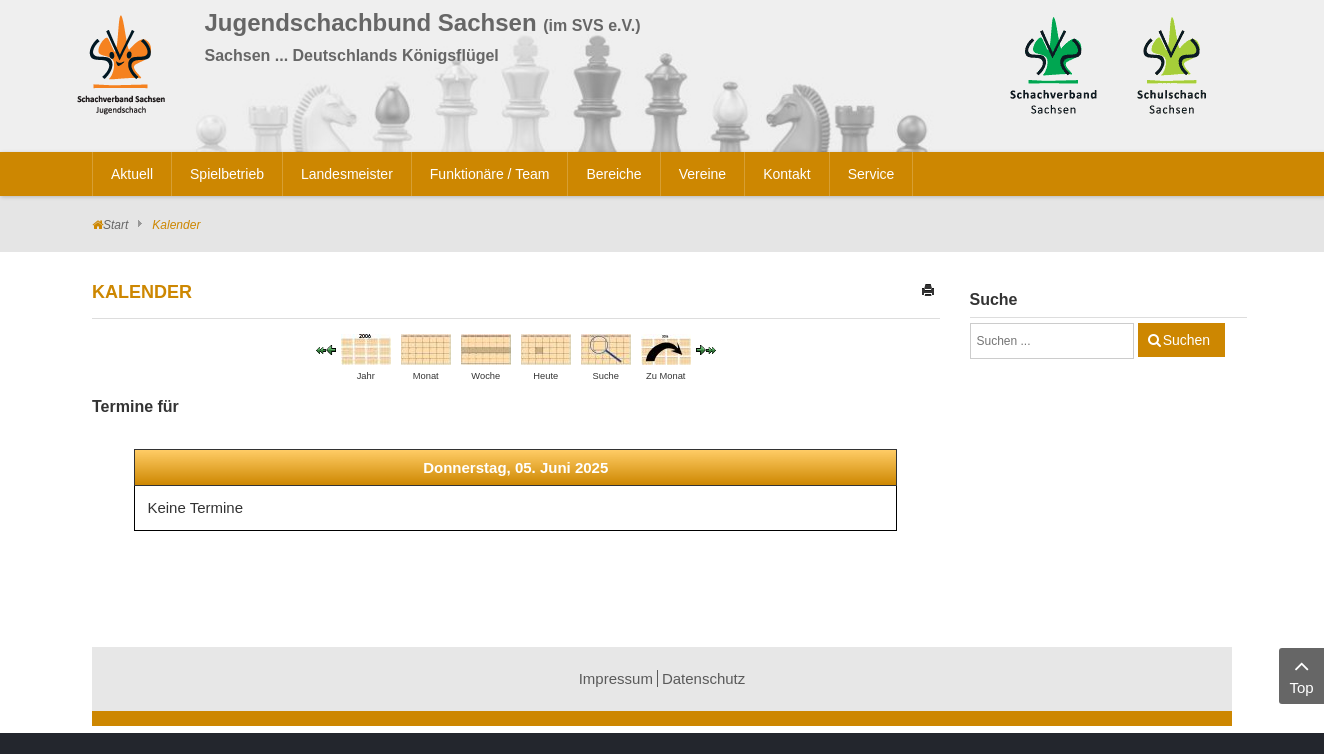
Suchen (1186, 340)
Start (115, 225)
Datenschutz (703, 678)
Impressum (616, 678)
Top (1301, 674)
